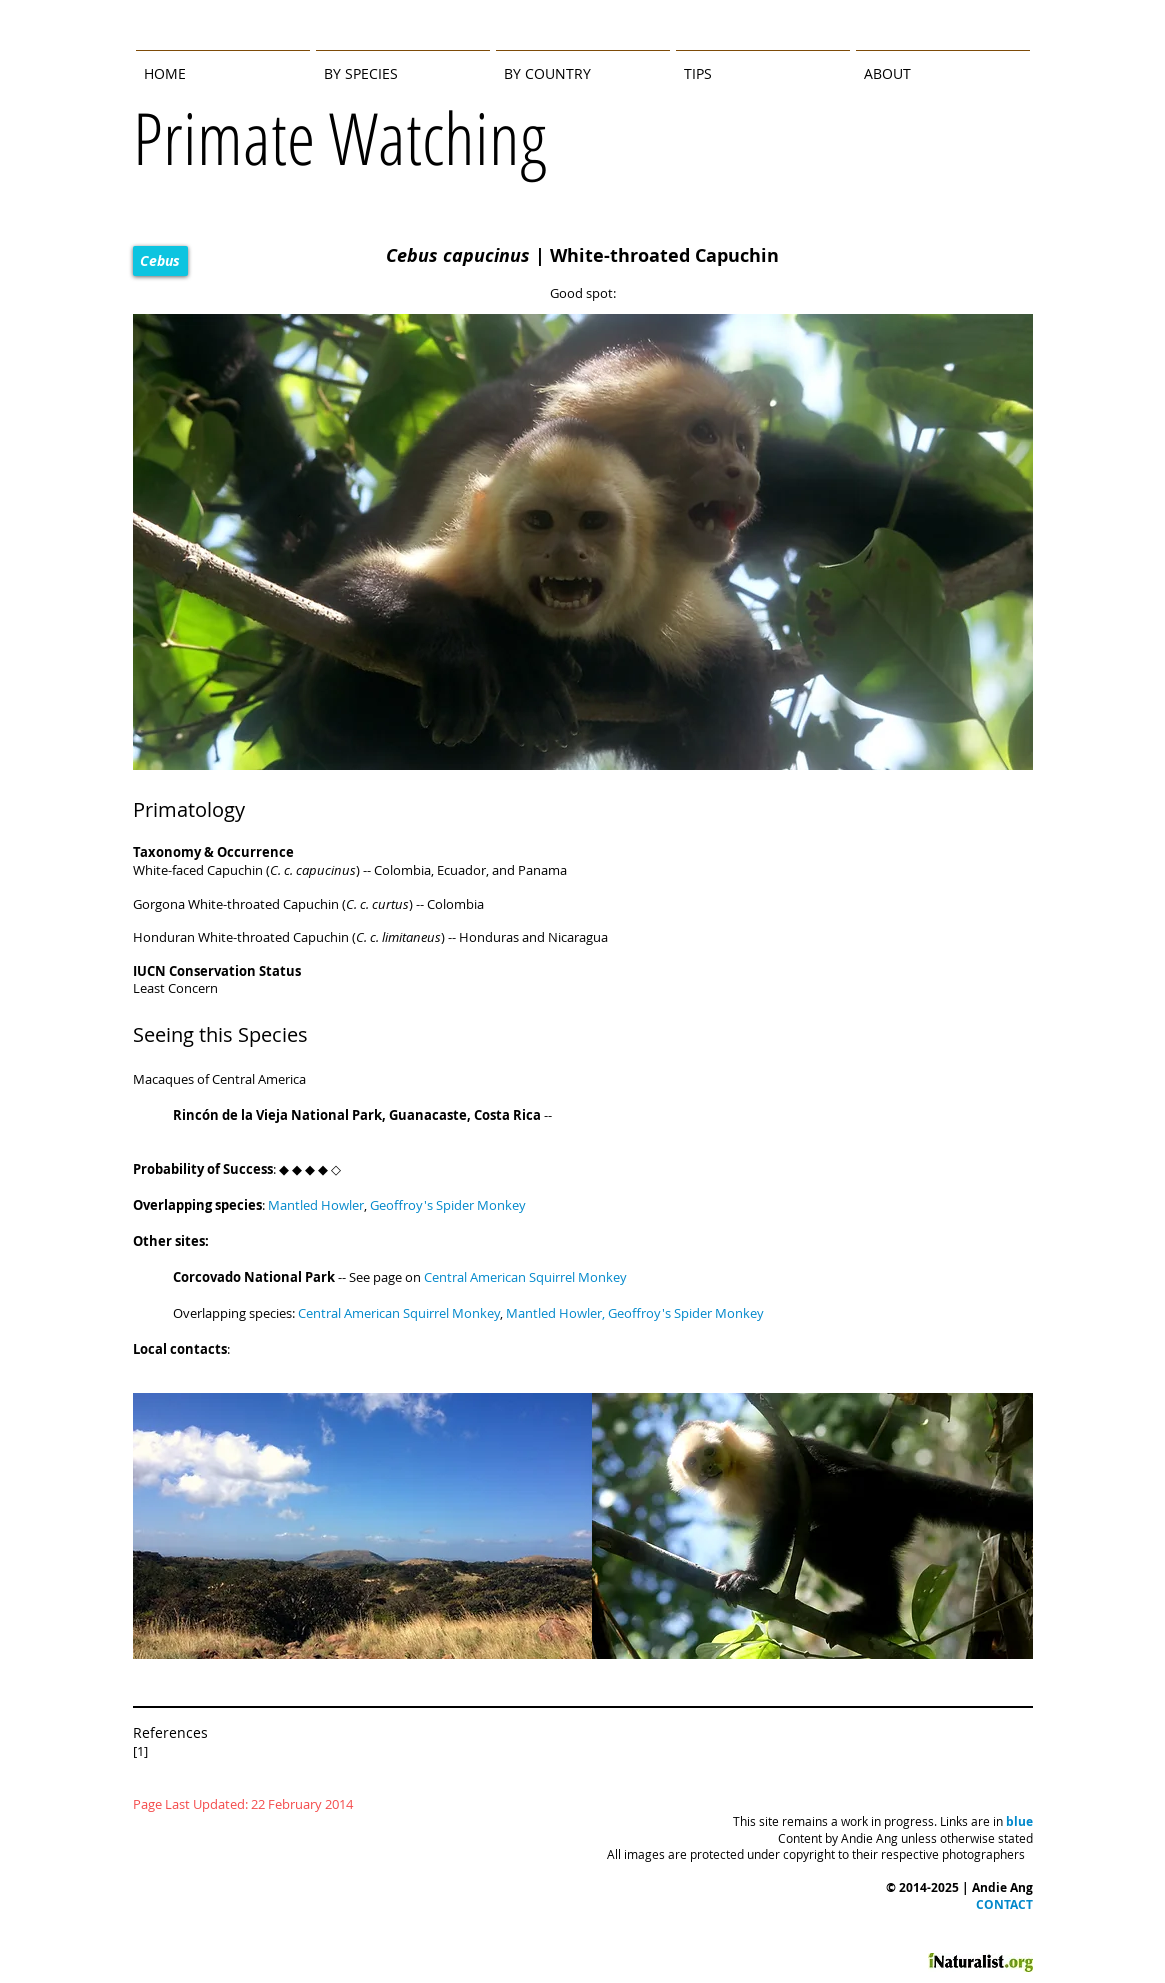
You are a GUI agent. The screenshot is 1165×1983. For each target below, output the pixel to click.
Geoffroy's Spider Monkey (686, 1313)
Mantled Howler (554, 1313)
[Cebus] (160, 261)
